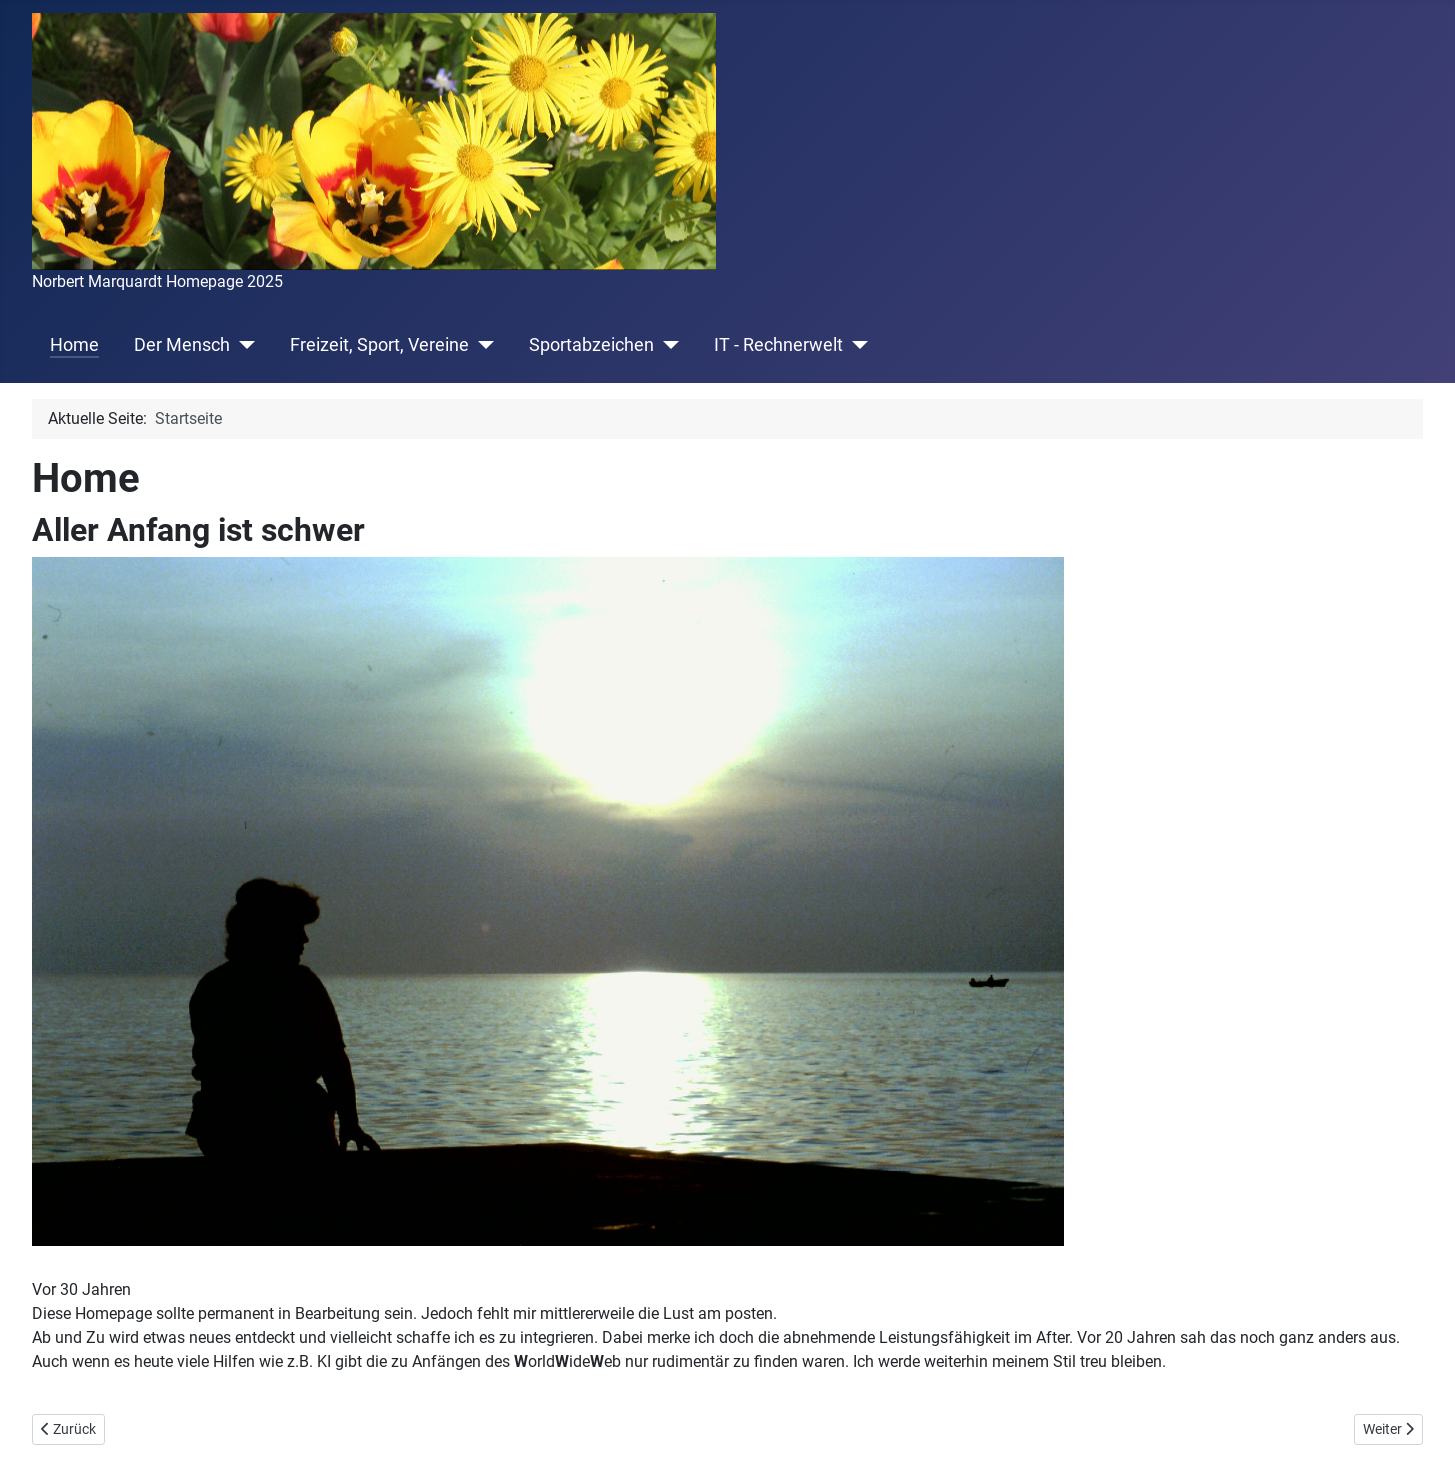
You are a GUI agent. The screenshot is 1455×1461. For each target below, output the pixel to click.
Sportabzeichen (591, 345)
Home (74, 345)
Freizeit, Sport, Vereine (379, 345)
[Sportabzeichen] (666, 345)
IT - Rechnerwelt (778, 345)
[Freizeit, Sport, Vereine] (481, 345)
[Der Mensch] (242, 345)
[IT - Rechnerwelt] (855, 345)
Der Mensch (182, 345)
